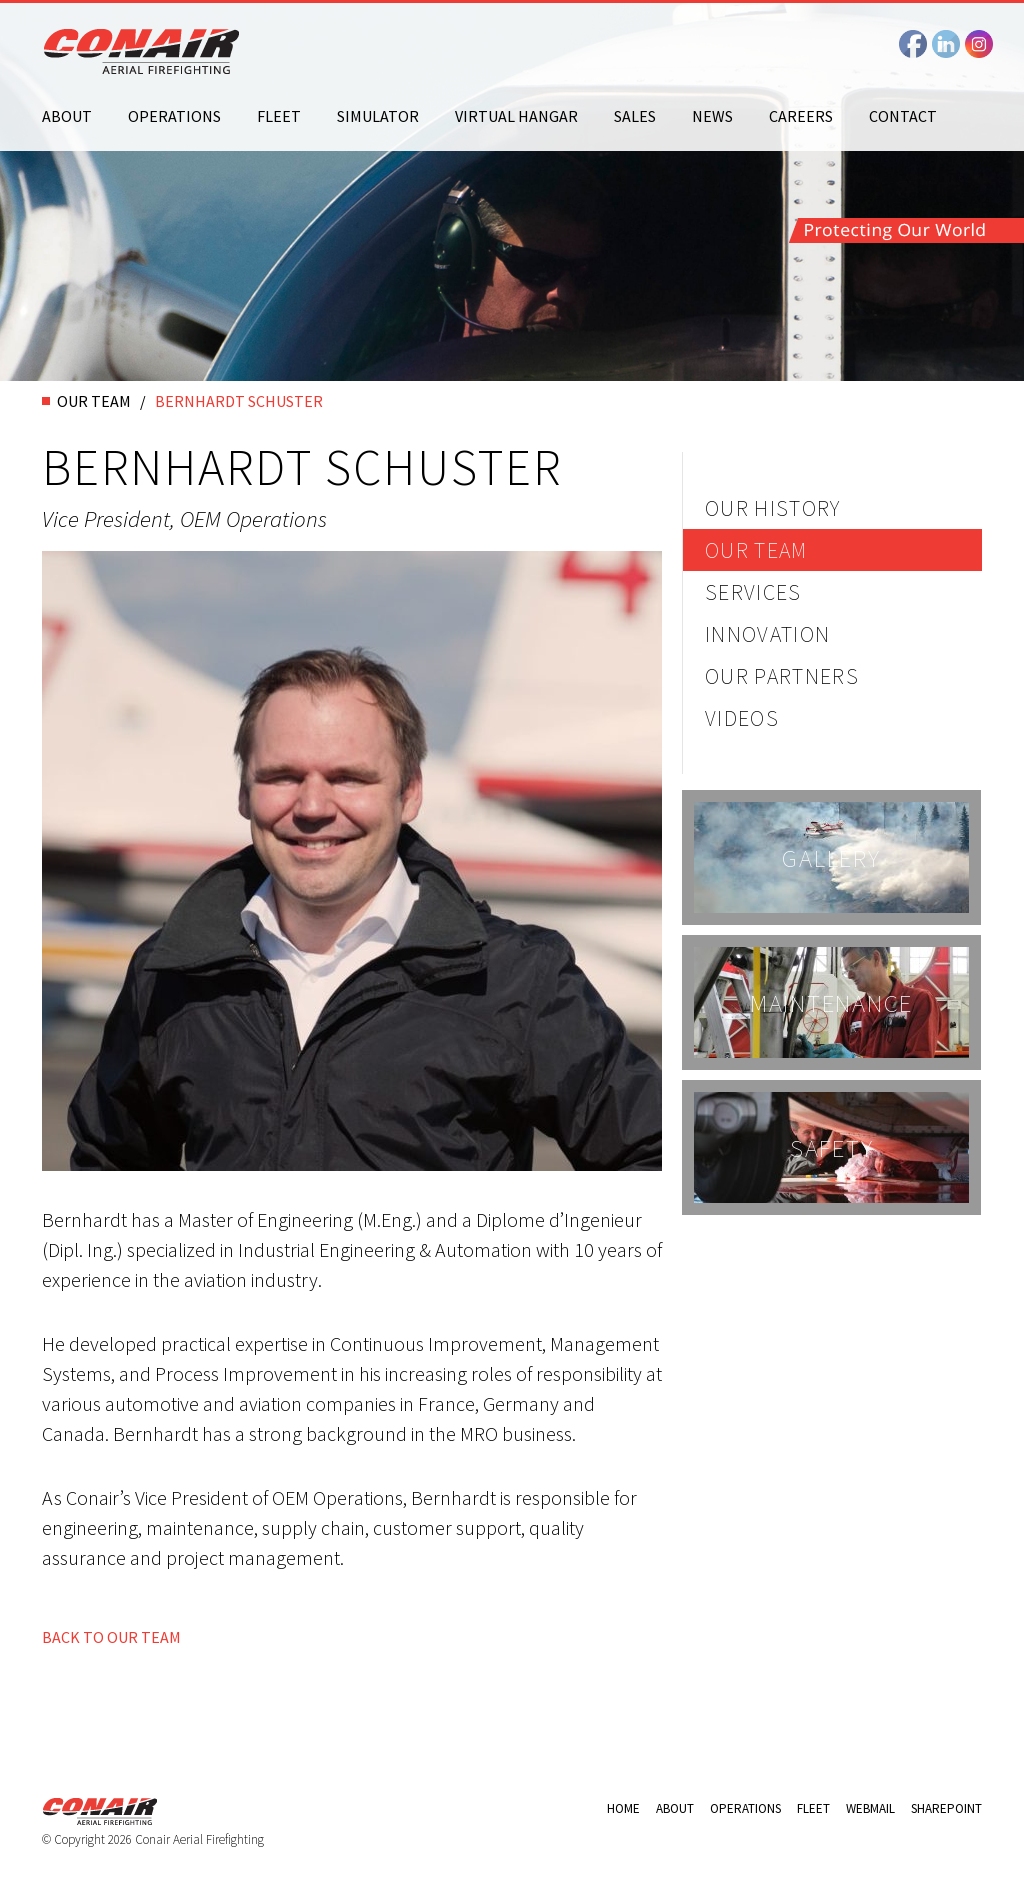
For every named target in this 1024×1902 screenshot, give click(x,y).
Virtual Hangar (516, 116)
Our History (773, 508)
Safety (832, 1148)
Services (753, 592)
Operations (174, 116)
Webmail (870, 1808)
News (712, 116)
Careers (801, 116)
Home (623, 1808)
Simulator (378, 116)
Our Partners (782, 676)
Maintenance (831, 1003)
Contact (903, 116)
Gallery (831, 858)
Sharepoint (946, 1808)
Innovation (767, 634)
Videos (742, 718)
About (67, 116)
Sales (635, 116)
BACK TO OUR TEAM (111, 1637)
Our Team (756, 550)
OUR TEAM (94, 401)
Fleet (279, 116)
